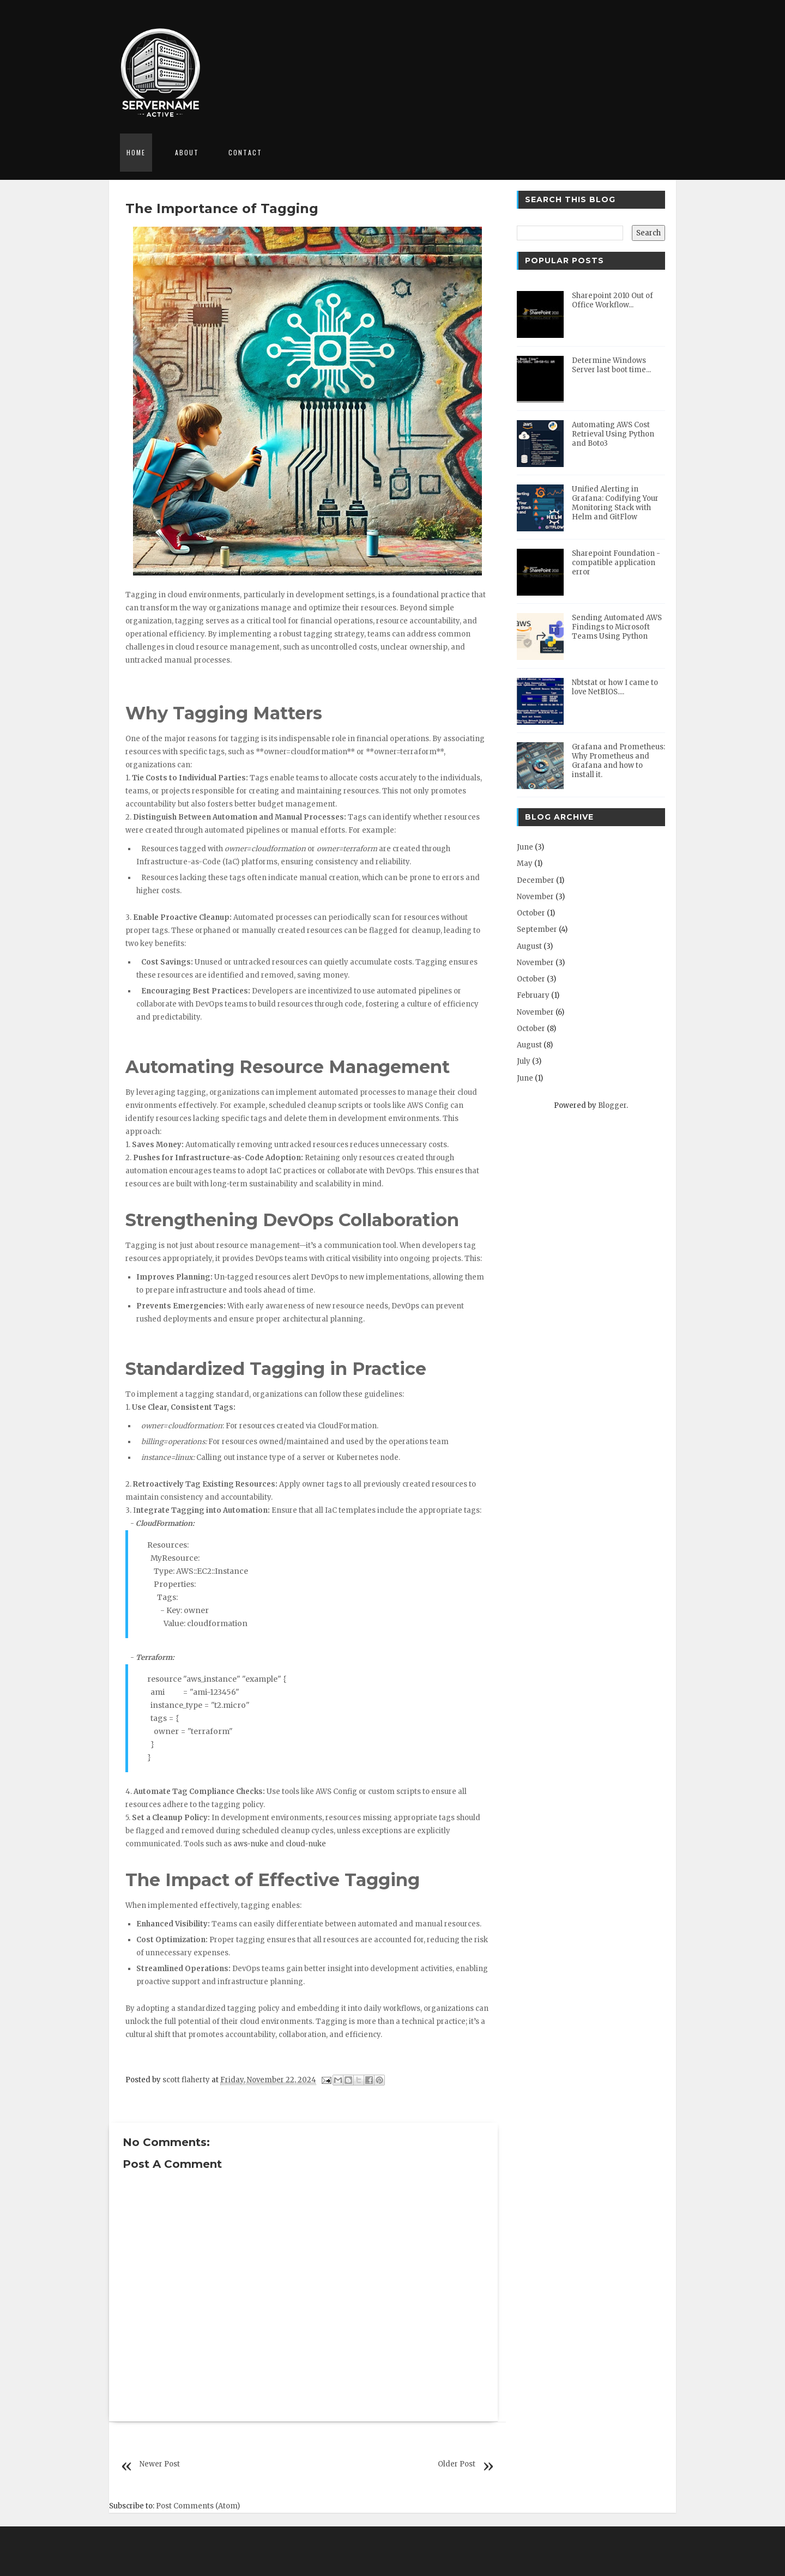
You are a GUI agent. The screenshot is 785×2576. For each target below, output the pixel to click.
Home (136, 152)
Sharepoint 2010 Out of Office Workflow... (612, 300)
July (523, 1061)
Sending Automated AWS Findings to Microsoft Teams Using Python (617, 627)
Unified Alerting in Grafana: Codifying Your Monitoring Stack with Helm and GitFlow (615, 503)
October (531, 913)
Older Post (456, 2464)
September (537, 929)
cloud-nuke (306, 1843)
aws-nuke (250, 1843)
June (525, 847)
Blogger (612, 1105)
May (525, 863)
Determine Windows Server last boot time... (611, 365)
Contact (245, 152)
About (187, 152)
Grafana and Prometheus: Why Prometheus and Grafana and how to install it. (618, 760)
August (529, 946)
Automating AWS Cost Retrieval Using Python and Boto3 (613, 434)
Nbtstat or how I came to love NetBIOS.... (615, 687)
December (535, 880)
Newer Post (160, 2464)
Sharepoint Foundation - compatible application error (616, 563)
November (535, 896)
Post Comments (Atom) (198, 2506)
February (533, 995)
